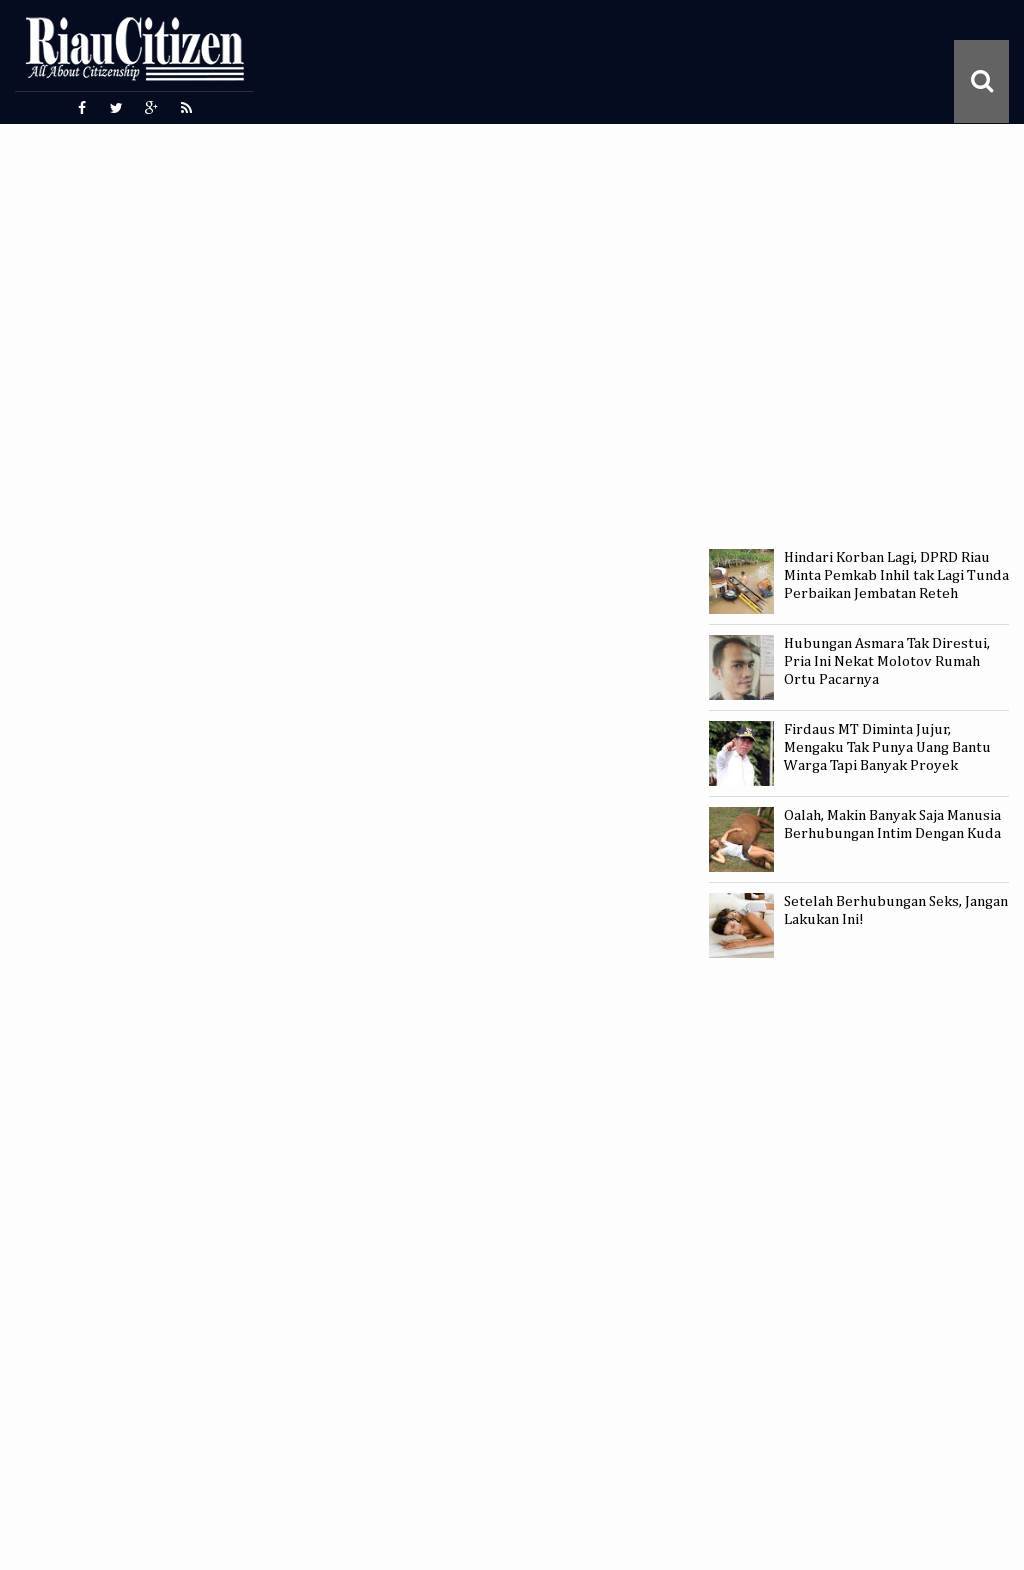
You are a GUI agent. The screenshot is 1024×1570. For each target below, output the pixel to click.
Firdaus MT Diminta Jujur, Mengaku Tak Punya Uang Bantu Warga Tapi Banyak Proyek (887, 747)
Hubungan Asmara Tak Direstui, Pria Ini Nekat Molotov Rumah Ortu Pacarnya (887, 661)
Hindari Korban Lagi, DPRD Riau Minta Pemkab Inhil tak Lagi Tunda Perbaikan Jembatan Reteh (896, 575)
